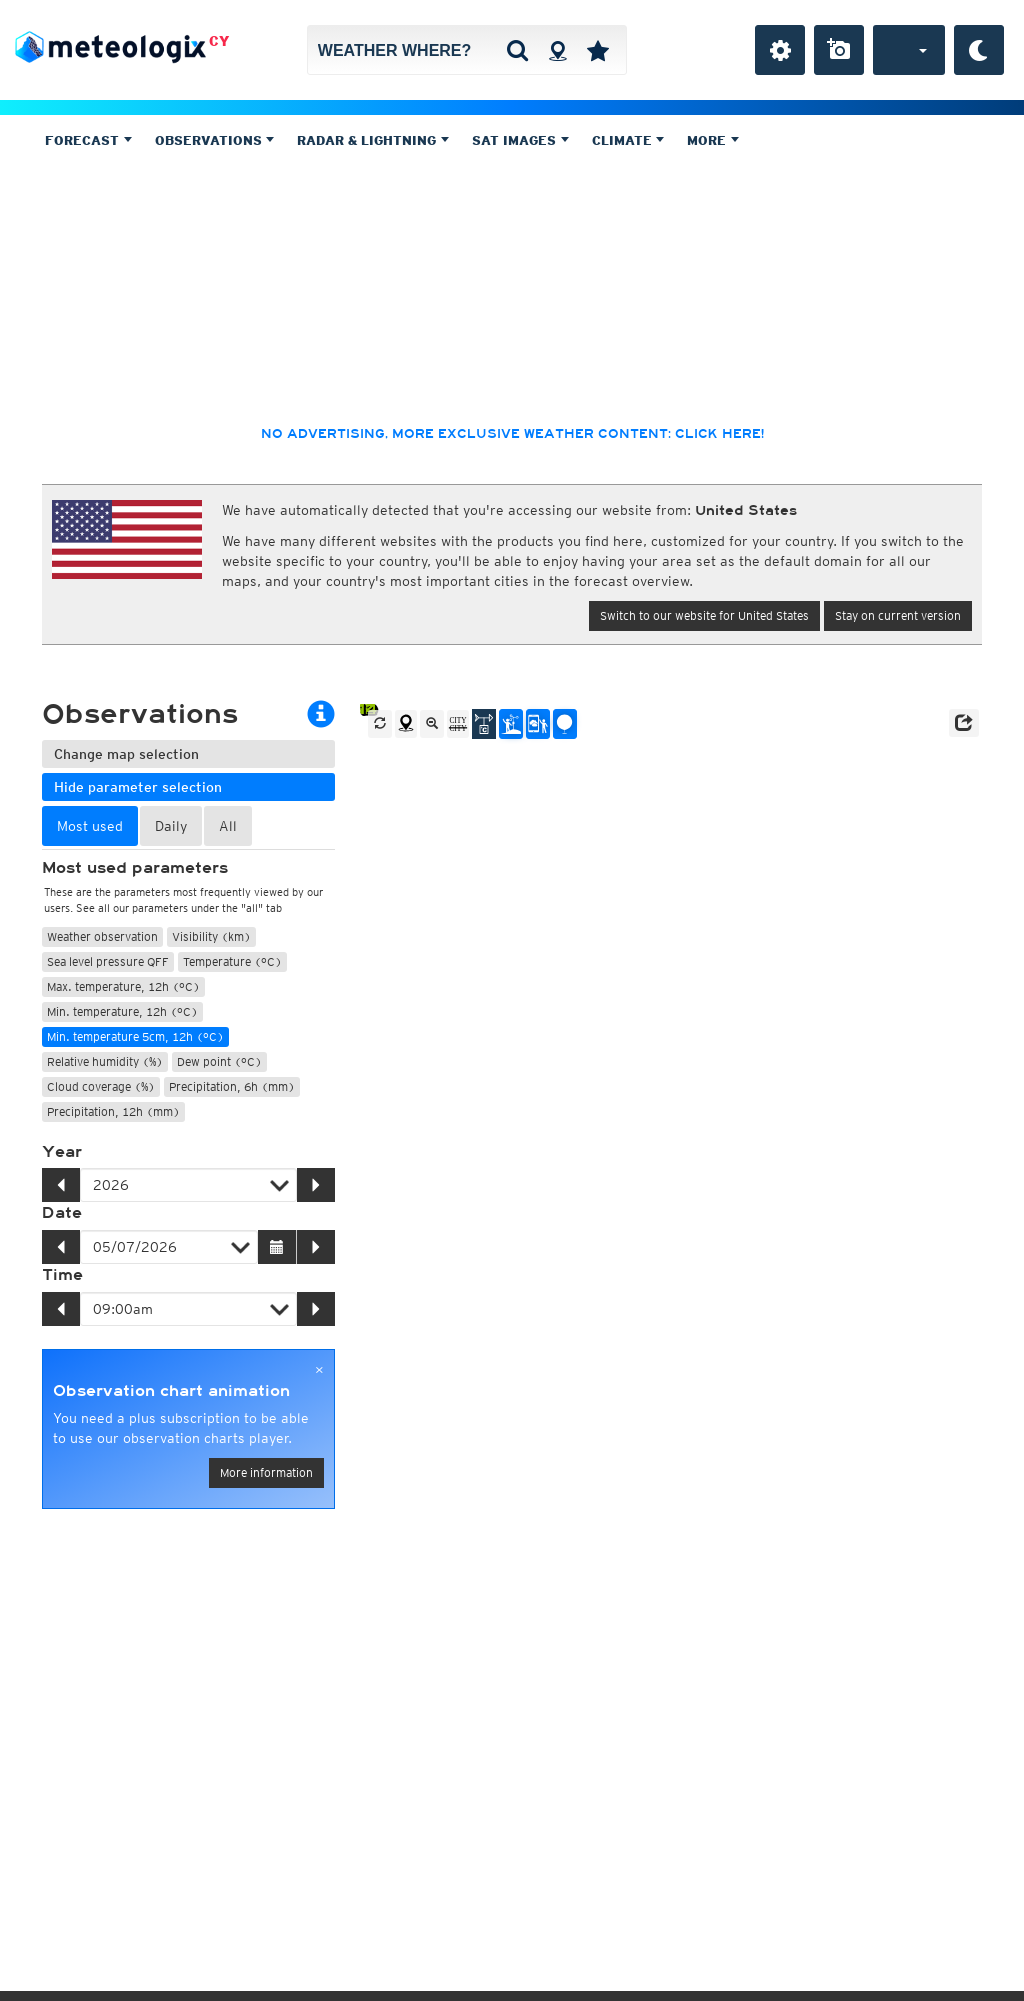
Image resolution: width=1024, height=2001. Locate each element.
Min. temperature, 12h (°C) (122, 1011)
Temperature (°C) (232, 961)
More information (266, 1472)
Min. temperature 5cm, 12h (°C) (135, 1036)
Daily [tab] (171, 826)
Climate (628, 140)
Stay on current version (898, 615)
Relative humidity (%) (105, 1061)
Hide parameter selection (138, 787)
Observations (215, 140)
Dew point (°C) (219, 1061)
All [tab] (228, 826)
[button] (964, 723)
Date (62, 1213)
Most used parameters (135, 868)
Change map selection (126, 754)
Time (62, 1275)
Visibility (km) (211, 936)
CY (219, 41)
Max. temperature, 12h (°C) (123, 986)
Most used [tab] (90, 826)
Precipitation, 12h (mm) (113, 1111)
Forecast (88, 140)
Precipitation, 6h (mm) (232, 1086)
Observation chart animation (171, 1391)
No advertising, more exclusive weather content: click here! (512, 434)
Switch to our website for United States (704, 615)
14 (368, 709)
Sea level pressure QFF (108, 961)
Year (62, 1152)
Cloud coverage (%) (101, 1086)
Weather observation (102, 936)
